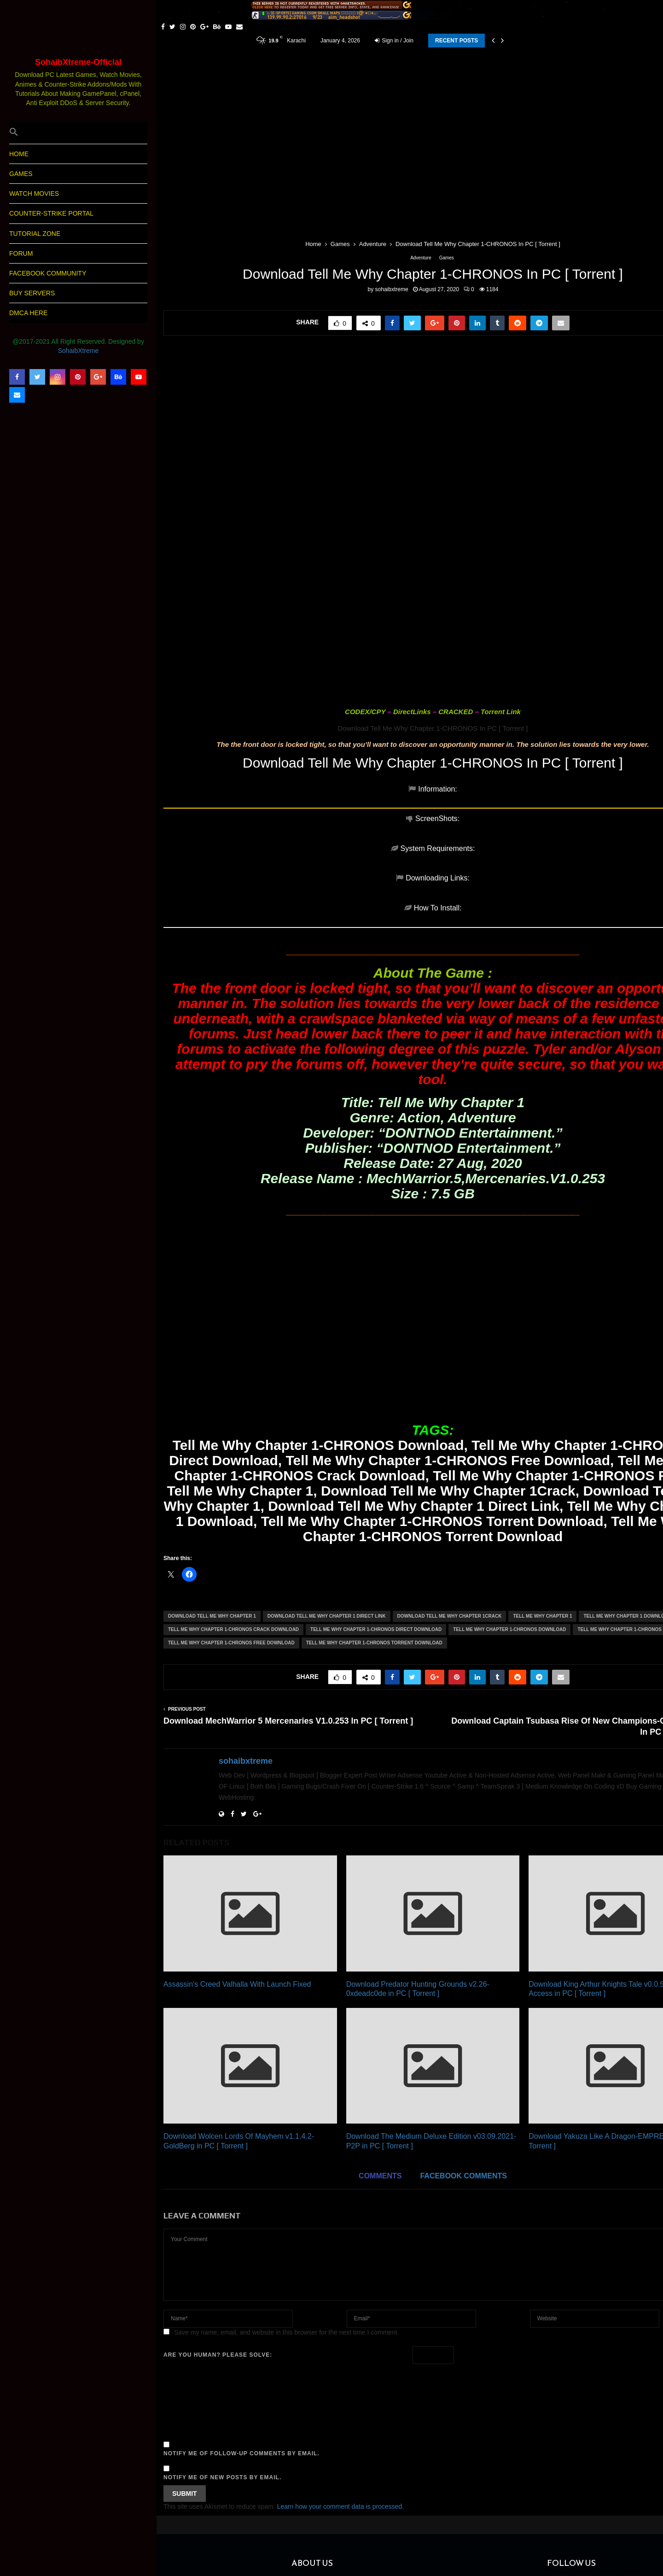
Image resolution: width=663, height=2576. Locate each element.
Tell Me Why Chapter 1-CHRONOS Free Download (231, 1523)
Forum (21, 253)
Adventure (420, 257)
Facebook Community (47, 273)
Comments (380, 2056)
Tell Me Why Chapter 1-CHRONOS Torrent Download (374, 1523)
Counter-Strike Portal (51, 213)
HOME (19, 154)
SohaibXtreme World (218, 2482)
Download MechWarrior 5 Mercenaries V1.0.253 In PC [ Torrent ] (288, 1602)
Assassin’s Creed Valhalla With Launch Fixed (237, 1865)
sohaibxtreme (391, 289)
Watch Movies (34, 193)
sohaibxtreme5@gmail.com (365, 2513)
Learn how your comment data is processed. (340, 2387)
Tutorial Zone (34, 233)
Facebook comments (463, 2056)
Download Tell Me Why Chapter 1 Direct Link (327, 1497)
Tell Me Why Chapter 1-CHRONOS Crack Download (233, 1510)
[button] (78, 133)
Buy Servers (32, 293)
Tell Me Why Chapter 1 (542, 1497)
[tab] (217, 793)
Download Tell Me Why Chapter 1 (212, 1497)
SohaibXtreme (78, 350)
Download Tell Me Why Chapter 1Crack (449, 1497)
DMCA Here (28, 313)
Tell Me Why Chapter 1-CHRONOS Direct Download (376, 1510)
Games (21, 173)
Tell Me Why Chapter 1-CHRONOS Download (509, 1510)
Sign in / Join (394, 40)
